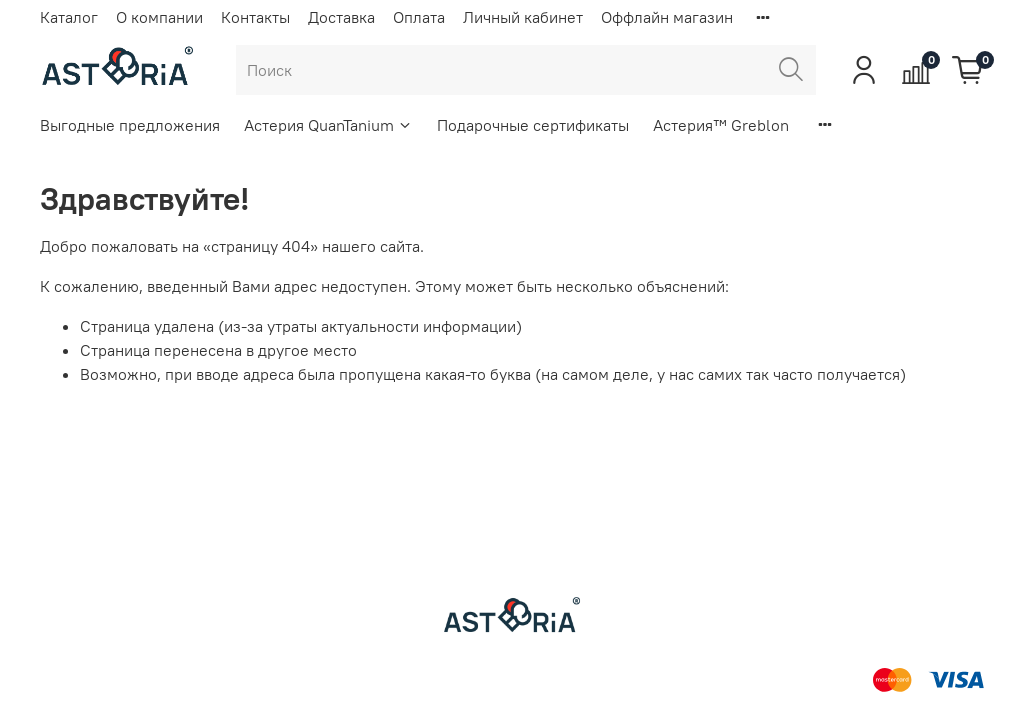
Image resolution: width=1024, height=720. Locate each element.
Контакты (255, 17)
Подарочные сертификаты (533, 125)
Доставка (341, 17)
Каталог (69, 17)
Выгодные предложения (130, 125)
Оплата (419, 17)
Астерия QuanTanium (328, 125)
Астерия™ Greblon (721, 125)
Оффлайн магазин (667, 17)
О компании (159, 17)
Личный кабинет (523, 17)
